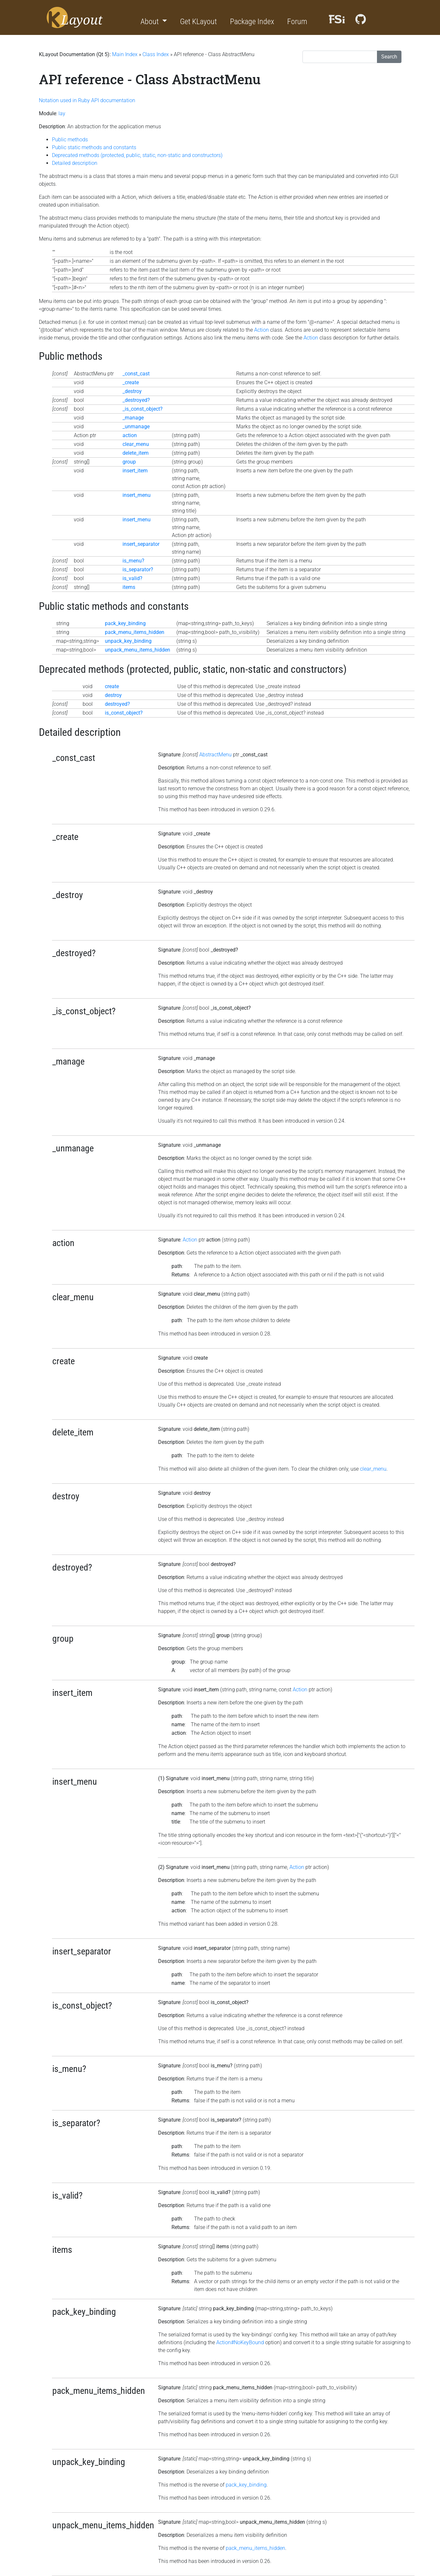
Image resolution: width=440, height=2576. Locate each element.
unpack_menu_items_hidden (137, 650)
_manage (133, 418)
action (129, 435)
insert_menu (136, 495)
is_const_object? (124, 713)
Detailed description (74, 163)
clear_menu (135, 444)
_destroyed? (136, 400)
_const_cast (136, 374)
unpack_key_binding (128, 641)
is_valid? (132, 578)
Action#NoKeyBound (240, 2342)
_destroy (132, 391)
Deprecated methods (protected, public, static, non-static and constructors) (137, 155)
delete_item (135, 453)
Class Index (155, 54)
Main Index (125, 54)
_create (130, 382)
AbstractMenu (215, 754)
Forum (297, 21)
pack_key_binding (125, 623)
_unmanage (136, 426)
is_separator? (137, 569)
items (128, 587)
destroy (113, 695)
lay (61, 113)
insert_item (135, 470)
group (129, 462)
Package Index (252, 21)
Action (261, 330)
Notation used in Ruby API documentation (87, 100)
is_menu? (133, 561)
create (112, 686)
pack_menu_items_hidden (134, 632)
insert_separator (140, 544)
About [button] (150, 21)
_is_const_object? (142, 409)
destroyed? (117, 704)
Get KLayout (198, 21)
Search (389, 57)
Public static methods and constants (94, 147)
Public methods (70, 139)
